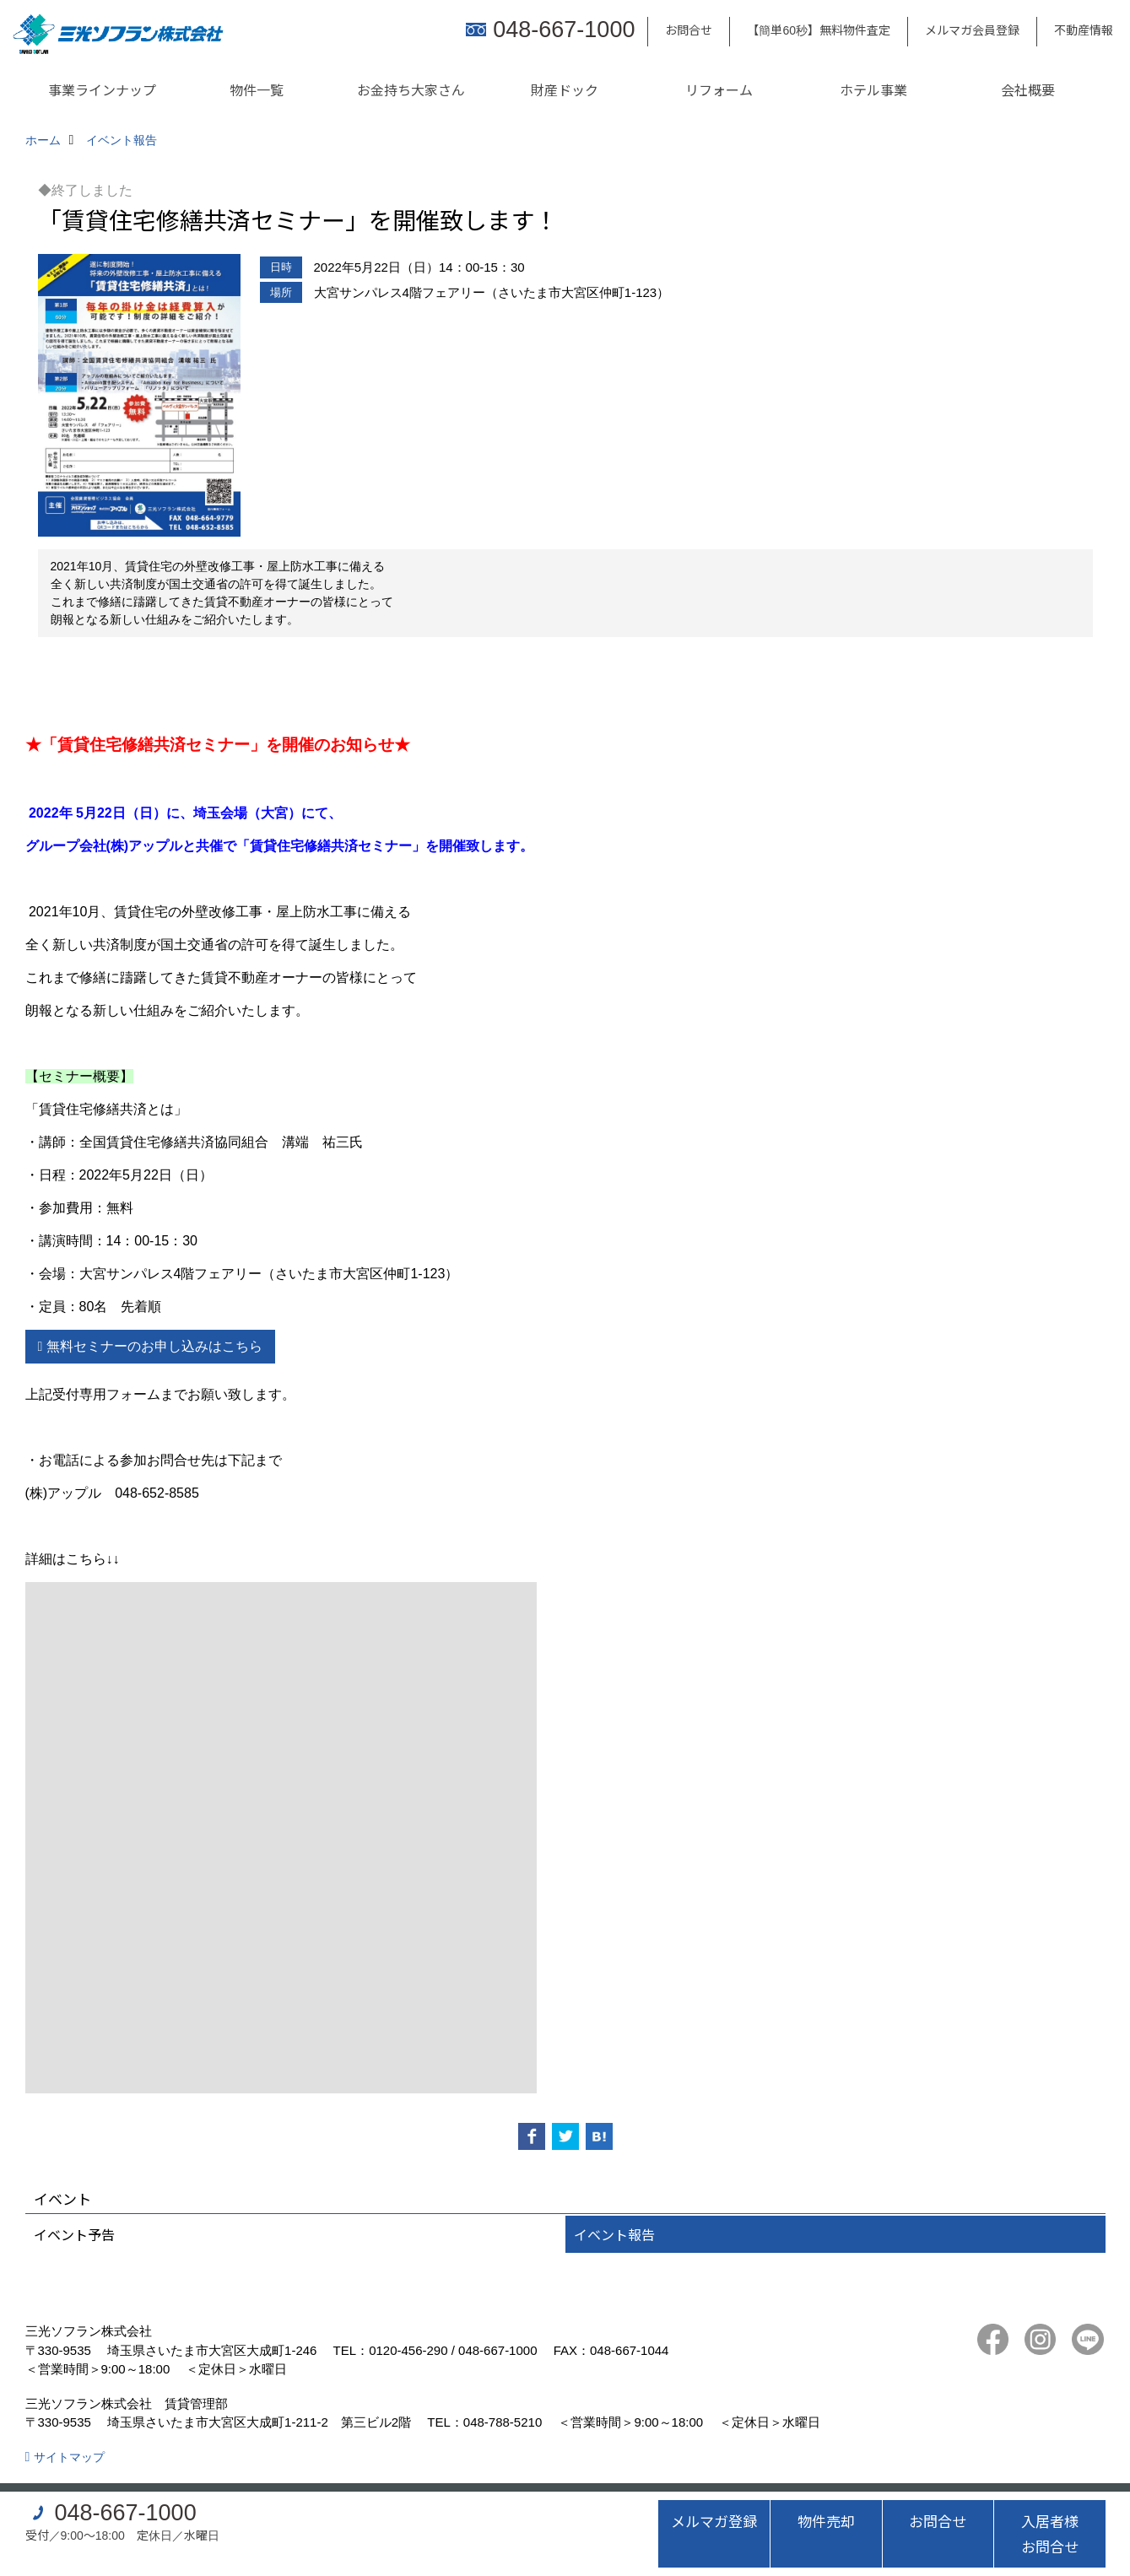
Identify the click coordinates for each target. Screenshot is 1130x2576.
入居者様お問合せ (1050, 2533)
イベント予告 (74, 2234)
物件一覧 (257, 89)
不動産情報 (1083, 29)
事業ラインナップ (102, 89)
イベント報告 (614, 2234)
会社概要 (1028, 89)
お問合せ (688, 29)
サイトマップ (69, 2457)
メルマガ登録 (714, 2520)
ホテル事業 (873, 89)
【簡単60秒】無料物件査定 (818, 29)
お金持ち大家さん (411, 89)
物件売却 (826, 2520)
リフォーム (719, 89)
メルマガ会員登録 (972, 29)
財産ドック (564, 89)
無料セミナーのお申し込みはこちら (154, 1346)
